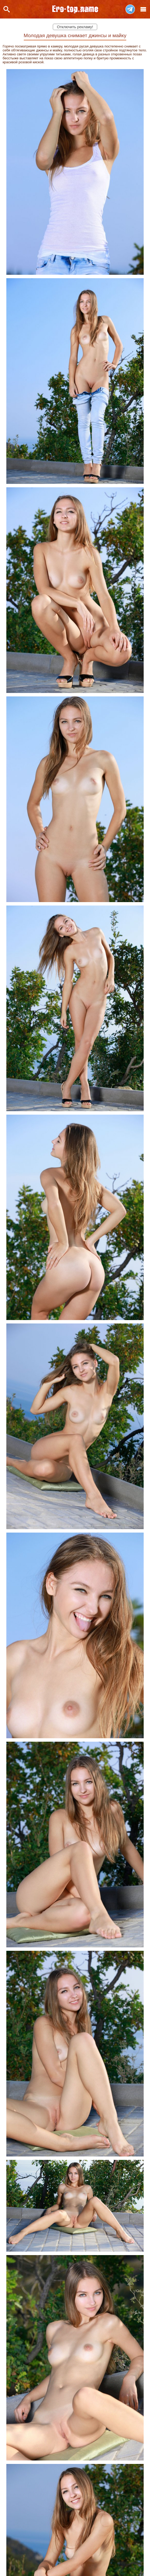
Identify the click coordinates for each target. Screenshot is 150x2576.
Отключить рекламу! (75, 27)
